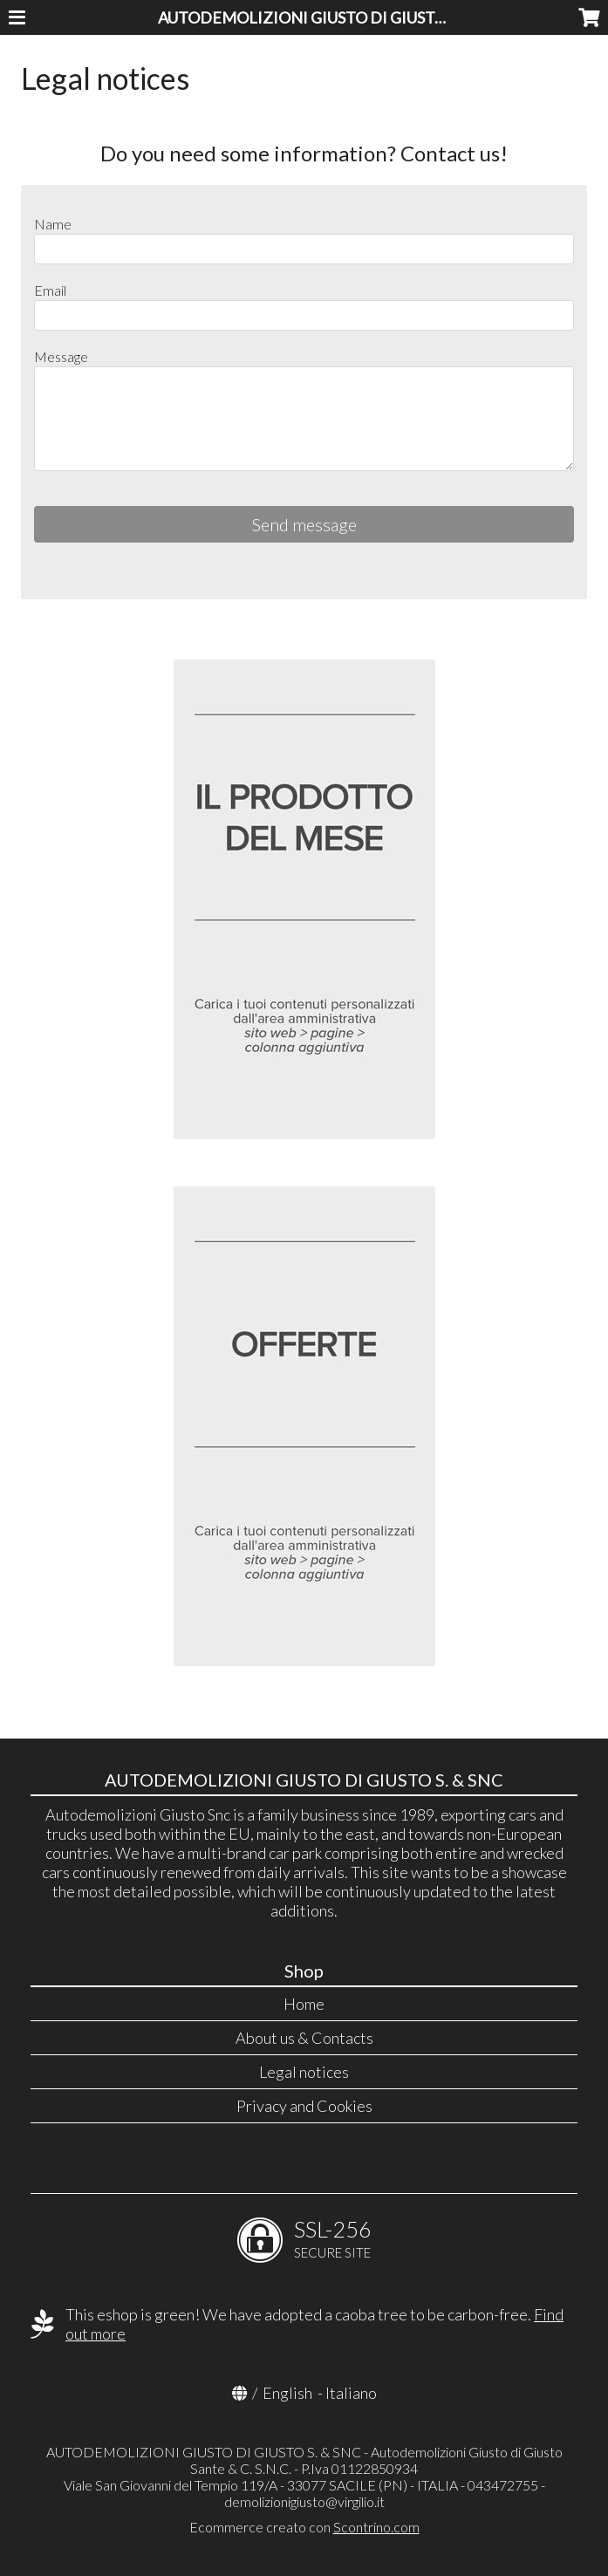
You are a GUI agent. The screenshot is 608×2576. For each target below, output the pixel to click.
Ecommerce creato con (304, 2526)
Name (53, 223)
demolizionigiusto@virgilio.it (304, 2501)
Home (304, 2003)
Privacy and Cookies (304, 2105)
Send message (304, 524)
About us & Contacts (304, 2037)
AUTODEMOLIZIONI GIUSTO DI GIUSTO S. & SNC (333, 17)
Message (61, 356)
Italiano (351, 2392)
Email (50, 290)
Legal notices (304, 2071)
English (287, 2392)
